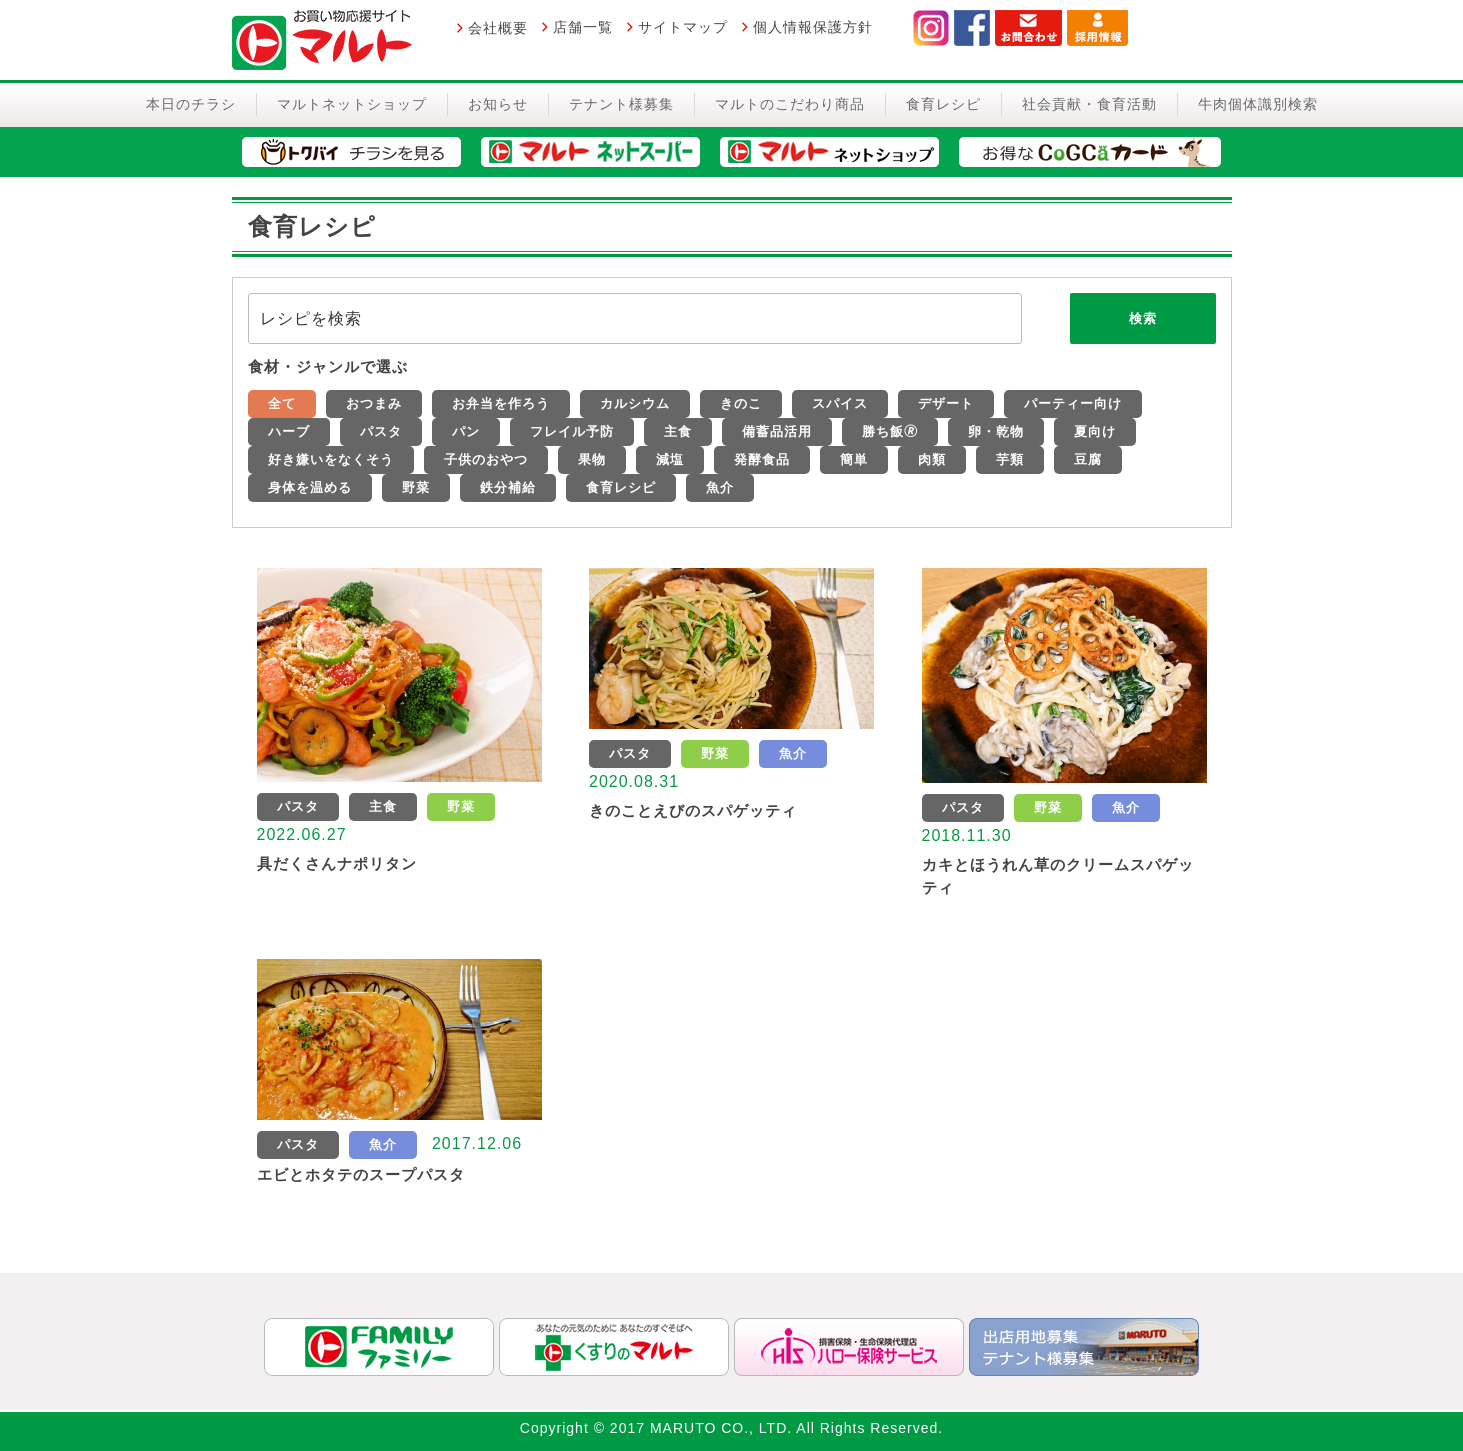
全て (282, 403)
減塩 (670, 459)
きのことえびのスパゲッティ (693, 810)
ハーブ (289, 431)
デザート (946, 403)
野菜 (416, 487)
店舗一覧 (583, 27)
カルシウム (635, 403)
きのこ (741, 403)
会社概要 (498, 28)
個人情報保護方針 (813, 27)
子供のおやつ (486, 459)
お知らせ (498, 104)
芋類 (1010, 459)
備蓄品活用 (777, 431)
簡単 (854, 459)
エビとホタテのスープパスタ (361, 1174)
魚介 (720, 487)
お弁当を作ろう (501, 403)
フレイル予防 (572, 431)
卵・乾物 (996, 431)
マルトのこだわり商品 (790, 104)
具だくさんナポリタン (337, 863)
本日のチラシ (191, 104)
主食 (678, 431)
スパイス (840, 403)
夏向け (1095, 431)
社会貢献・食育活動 (1089, 104)
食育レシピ (943, 104)
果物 (592, 459)
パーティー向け (1073, 403)
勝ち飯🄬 (890, 431)
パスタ (381, 431)
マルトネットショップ (352, 104)
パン (466, 431)
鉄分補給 (508, 487)
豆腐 (1088, 459)
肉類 (932, 459)
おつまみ (374, 403)
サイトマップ (683, 27)
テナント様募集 (621, 104)
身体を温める (310, 487)
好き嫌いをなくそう (331, 459)
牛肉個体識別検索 (1258, 104)
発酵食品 (762, 459)
